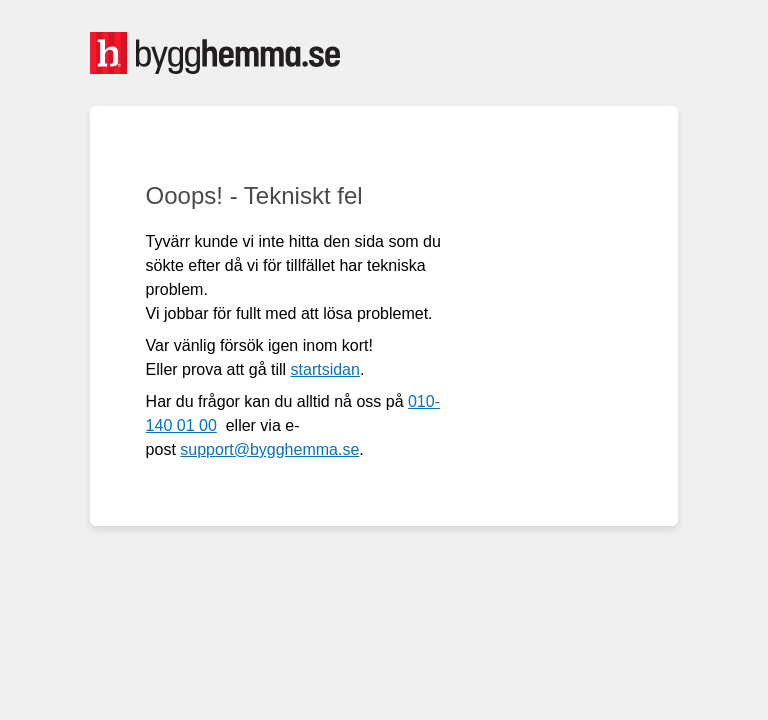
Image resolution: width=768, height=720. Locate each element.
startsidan (325, 369)
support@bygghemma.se (269, 449)
